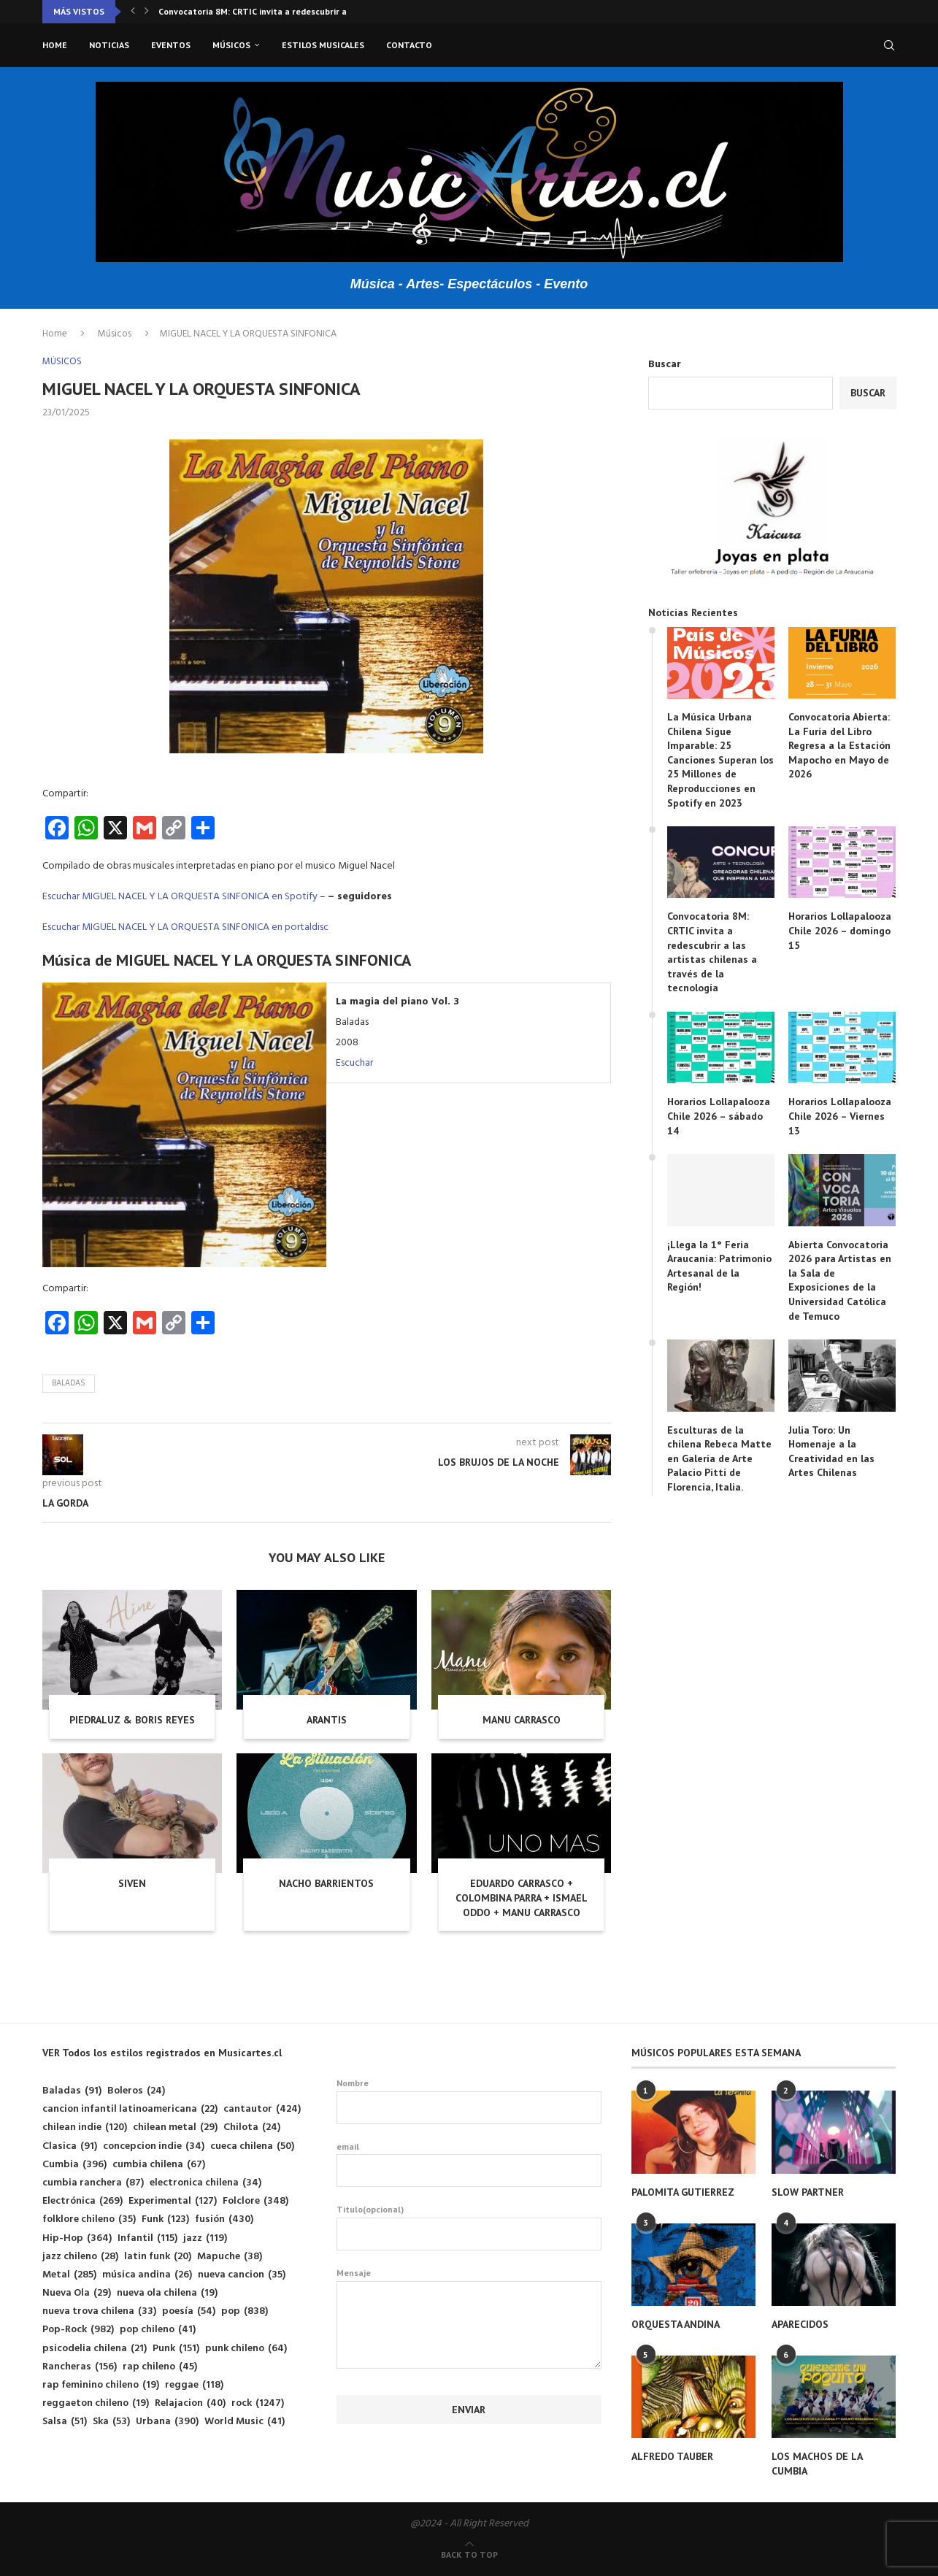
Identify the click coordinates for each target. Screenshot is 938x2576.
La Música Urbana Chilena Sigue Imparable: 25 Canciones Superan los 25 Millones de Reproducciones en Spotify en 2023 (720, 760)
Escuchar (354, 1063)
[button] (133, 11)
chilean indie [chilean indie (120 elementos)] (84, 2127)
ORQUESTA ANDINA (675, 2324)
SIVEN (132, 1883)
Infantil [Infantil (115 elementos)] (147, 2238)
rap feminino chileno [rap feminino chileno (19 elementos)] (100, 2385)
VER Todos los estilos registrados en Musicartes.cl (162, 2052)
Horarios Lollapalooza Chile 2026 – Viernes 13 (839, 1116)
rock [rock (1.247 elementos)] (257, 2403)
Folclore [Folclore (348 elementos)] (255, 2201)
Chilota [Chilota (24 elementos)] (251, 2127)
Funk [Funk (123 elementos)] (165, 2219)
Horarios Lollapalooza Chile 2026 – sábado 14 (718, 1116)
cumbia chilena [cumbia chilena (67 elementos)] (158, 2165)
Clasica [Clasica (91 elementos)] (69, 2146)
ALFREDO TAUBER (672, 2456)
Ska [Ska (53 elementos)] (111, 2421)
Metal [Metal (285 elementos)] (69, 2275)
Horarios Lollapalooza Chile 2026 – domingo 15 (839, 930)
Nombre (469, 2100)
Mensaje (469, 2280)
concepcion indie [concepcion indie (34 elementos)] (153, 2146)
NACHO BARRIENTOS (326, 1883)
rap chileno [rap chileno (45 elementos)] (160, 2367)
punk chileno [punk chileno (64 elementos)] (246, 2348)
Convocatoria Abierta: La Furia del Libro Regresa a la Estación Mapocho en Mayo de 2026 (839, 745)
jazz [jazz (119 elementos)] (205, 2238)
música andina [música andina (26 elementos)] (147, 2275)
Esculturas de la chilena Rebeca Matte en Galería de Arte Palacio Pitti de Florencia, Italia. (719, 1458)
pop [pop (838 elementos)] (244, 2311)
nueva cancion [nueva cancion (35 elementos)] (241, 2275)
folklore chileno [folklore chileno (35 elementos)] (89, 2219)
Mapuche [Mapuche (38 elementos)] (229, 2257)
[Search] (889, 45)
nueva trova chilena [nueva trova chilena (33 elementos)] (99, 2311)
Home (54, 44)
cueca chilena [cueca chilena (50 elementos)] (252, 2146)
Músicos (231, 44)
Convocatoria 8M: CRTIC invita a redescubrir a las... (263, 11)
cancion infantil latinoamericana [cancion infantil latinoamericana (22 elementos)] (130, 2109)
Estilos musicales (323, 44)
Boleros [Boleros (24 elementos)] (136, 2091)
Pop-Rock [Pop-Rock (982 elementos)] (78, 2330)
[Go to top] (469, 2555)
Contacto (409, 44)
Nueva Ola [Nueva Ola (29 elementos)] (76, 2293)
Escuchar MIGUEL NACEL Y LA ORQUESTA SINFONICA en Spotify (180, 896)
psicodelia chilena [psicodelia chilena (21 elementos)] (94, 2348)
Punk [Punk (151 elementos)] (176, 2348)
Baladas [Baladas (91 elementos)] (71, 2091)
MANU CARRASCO (522, 1719)
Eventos (171, 44)
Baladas (68, 1383)
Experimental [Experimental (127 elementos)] (172, 2201)
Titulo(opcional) (469, 2227)
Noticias (109, 44)
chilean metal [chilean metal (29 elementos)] (175, 2127)
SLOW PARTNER (808, 2192)
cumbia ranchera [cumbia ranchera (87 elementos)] (93, 2183)
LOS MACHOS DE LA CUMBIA (817, 2463)
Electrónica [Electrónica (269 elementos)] (82, 2201)
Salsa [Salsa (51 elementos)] (64, 2421)
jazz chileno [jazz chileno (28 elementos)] (80, 2257)
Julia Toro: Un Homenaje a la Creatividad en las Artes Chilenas (831, 1451)
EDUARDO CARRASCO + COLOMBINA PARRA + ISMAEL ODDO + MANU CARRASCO (521, 1897)
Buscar (664, 364)
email (469, 2164)
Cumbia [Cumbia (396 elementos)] (74, 2165)
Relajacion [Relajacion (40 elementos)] (190, 2403)
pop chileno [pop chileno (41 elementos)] (158, 2330)
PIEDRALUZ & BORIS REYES (132, 1719)
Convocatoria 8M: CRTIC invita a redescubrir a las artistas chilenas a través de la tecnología (712, 952)
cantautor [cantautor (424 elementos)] (262, 2109)
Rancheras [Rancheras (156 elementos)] (79, 2367)
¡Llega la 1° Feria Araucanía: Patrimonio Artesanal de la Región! (719, 1266)
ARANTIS (327, 1719)
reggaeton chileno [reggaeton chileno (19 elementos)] (95, 2403)
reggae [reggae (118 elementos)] (194, 2385)
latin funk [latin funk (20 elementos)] (157, 2257)
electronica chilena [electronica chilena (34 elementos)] (205, 2183)
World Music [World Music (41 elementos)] (244, 2421)
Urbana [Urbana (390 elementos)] (167, 2421)
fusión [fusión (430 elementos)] (224, 2219)
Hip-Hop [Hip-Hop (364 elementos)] (77, 2238)
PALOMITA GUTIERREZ (682, 2192)
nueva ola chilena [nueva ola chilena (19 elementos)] (167, 2293)
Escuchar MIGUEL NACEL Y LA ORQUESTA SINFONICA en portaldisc (185, 927)
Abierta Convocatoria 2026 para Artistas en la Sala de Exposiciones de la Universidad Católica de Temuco (839, 1280)
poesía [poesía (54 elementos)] (188, 2311)
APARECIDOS (800, 2324)
